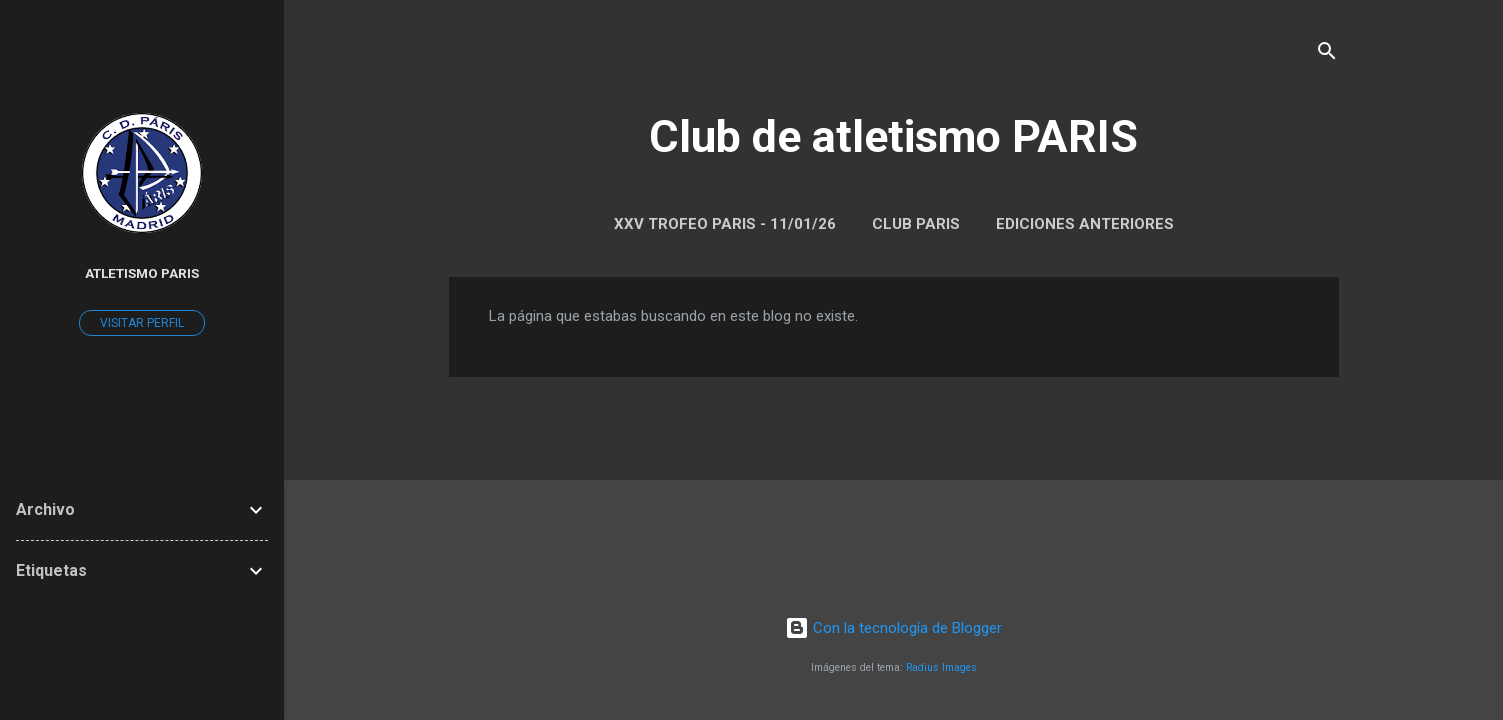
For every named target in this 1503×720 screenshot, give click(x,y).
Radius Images (941, 667)
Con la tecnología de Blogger (893, 628)
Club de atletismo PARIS (893, 136)
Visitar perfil (142, 323)
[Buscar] (1327, 54)
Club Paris (916, 224)
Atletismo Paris (142, 273)
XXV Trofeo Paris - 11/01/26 (725, 224)
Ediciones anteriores (1085, 224)
